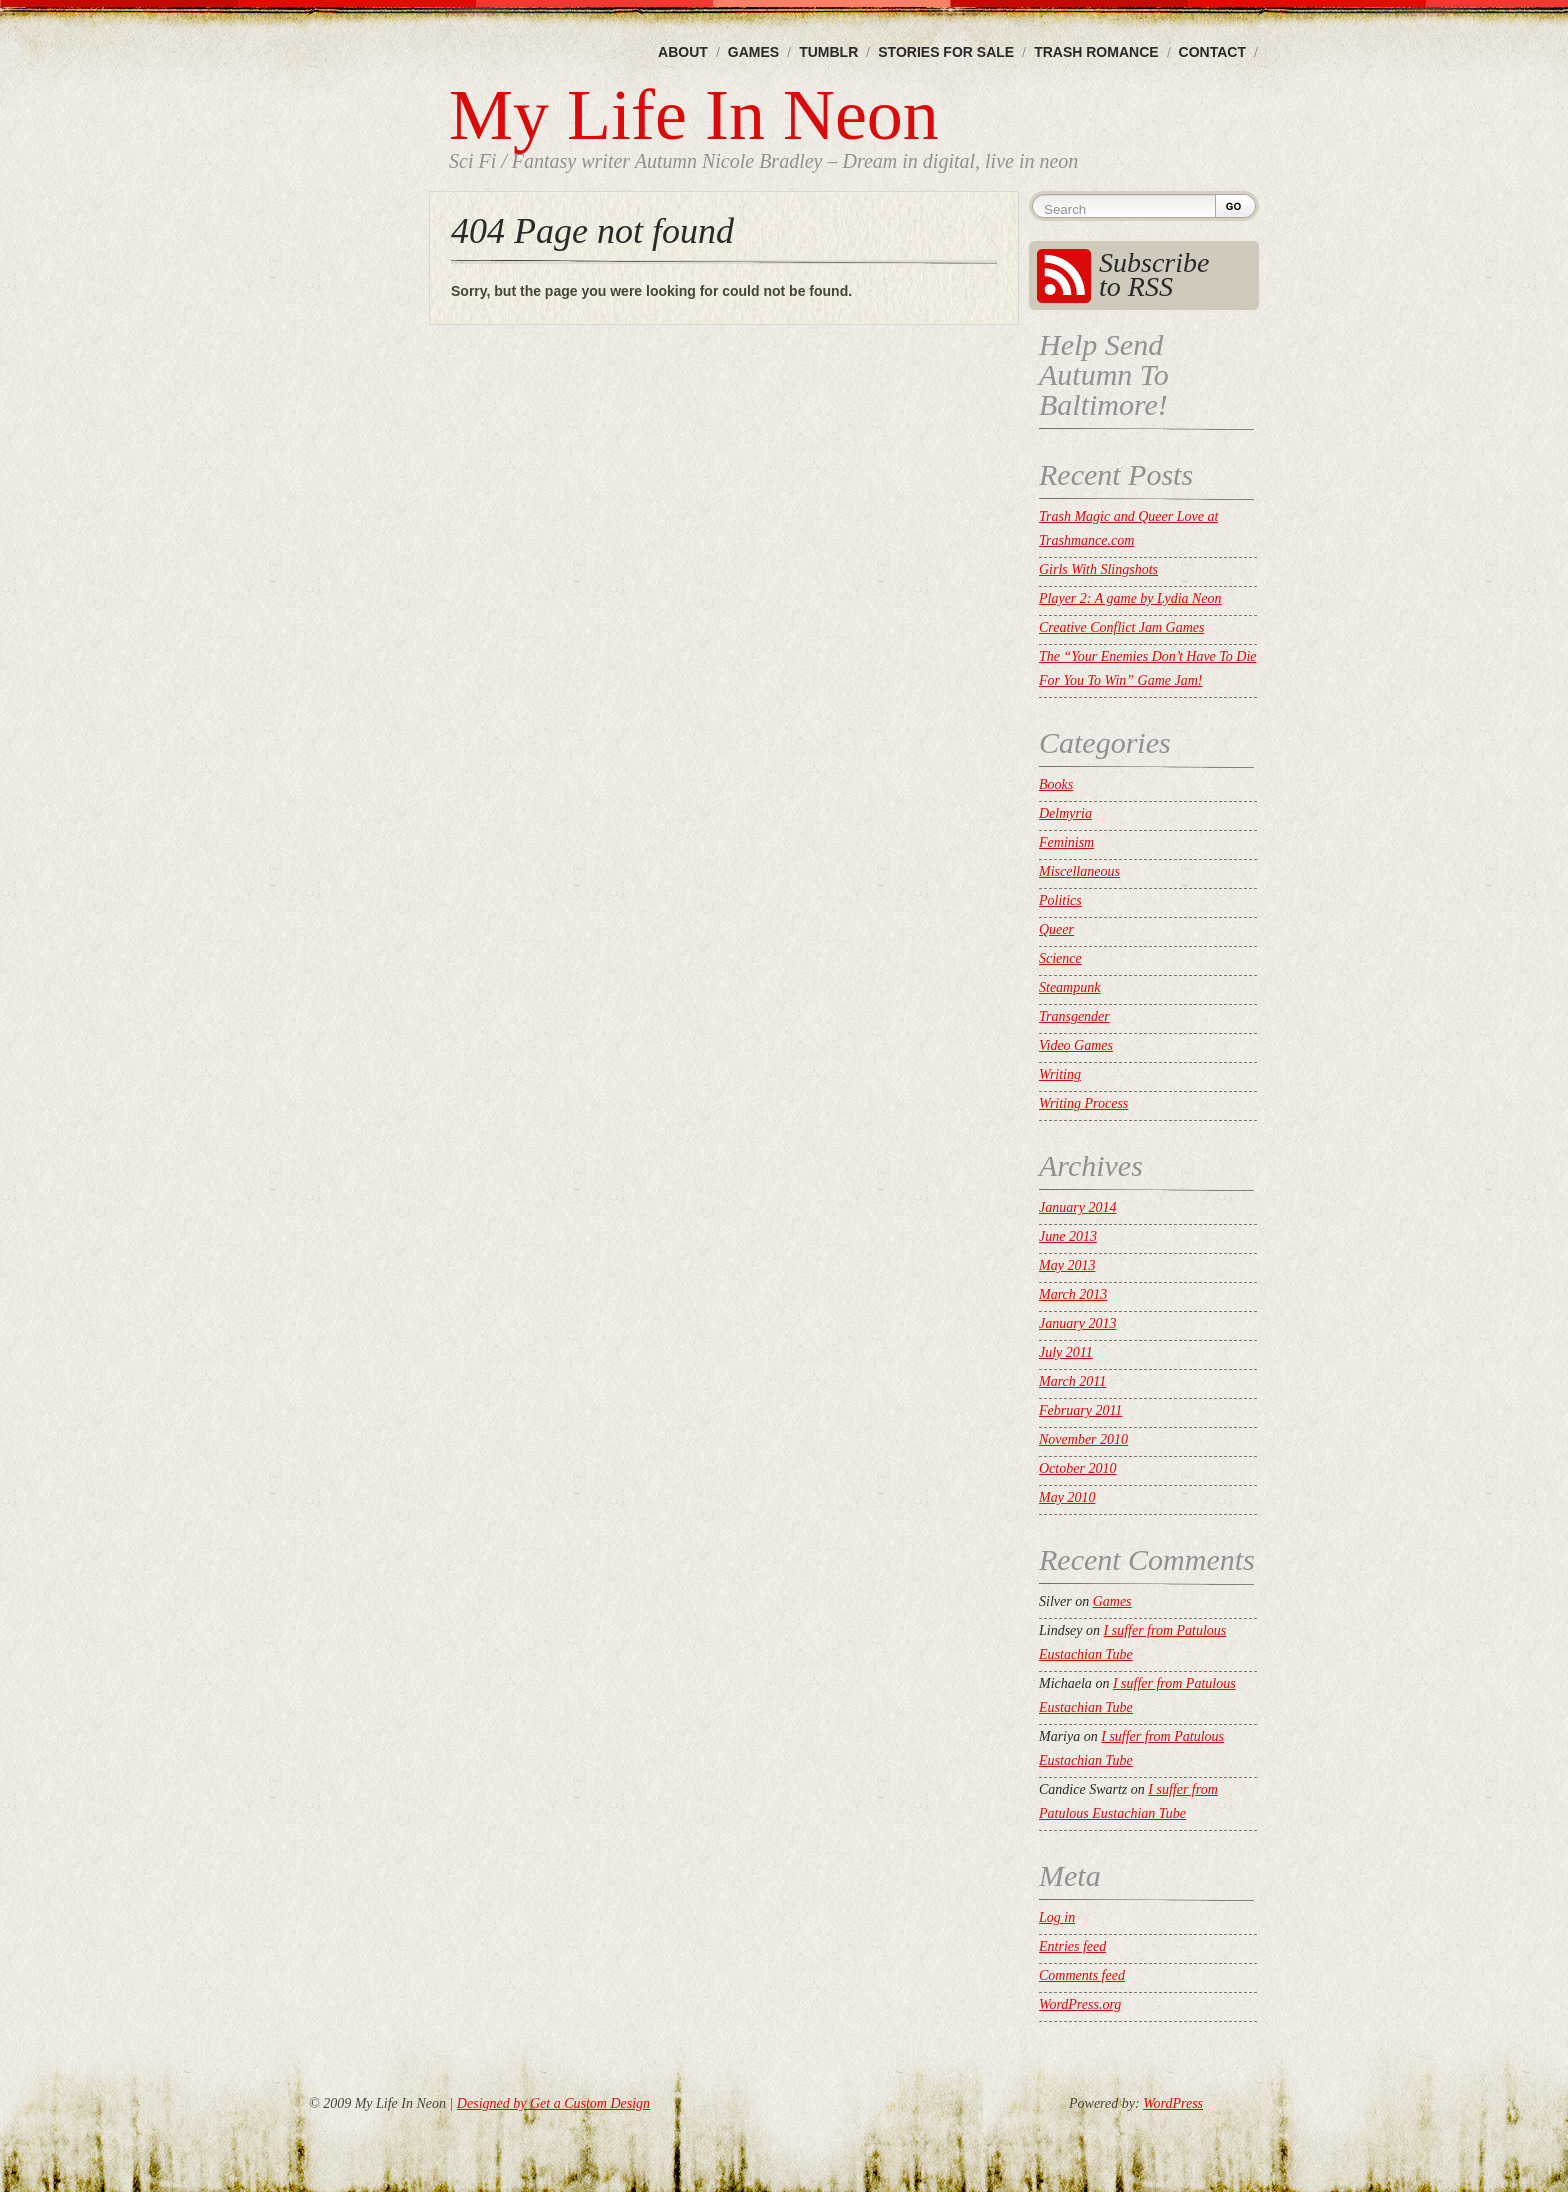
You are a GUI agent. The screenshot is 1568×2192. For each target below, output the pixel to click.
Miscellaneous (1079, 871)
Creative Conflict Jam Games (1122, 627)
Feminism (1066, 842)
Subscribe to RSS (1154, 274)
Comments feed (1082, 1975)
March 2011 (1072, 1381)
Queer (1056, 929)
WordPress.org (1080, 2004)
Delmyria (1065, 813)
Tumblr (828, 52)
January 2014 (1077, 1207)
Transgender (1074, 1016)
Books (1056, 784)
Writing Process (1083, 1103)
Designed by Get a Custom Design (553, 2103)
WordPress (1173, 2103)
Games (753, 52)
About (683, 52)
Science (1060, 958)
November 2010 (1083, 1439)
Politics (1060, 900)
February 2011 (1080, 1410)
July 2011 (1066, 1352)
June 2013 (1068, 1236)
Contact (1212, 52)
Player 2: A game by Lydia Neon (1130, 598)
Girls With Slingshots (1098, 569)
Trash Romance (1096, 52)
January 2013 (1077, 1323)
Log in (1057, 1917)
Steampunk (1069, 987)
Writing (1060, 1074)
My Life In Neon (694, 115)
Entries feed (1072, 1946)
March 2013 (1073, 1294)
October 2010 (1077, 1468)
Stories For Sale (946, 52)
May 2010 (1067, 1497)
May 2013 (1067, 1265)
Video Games (1076, 1045)
